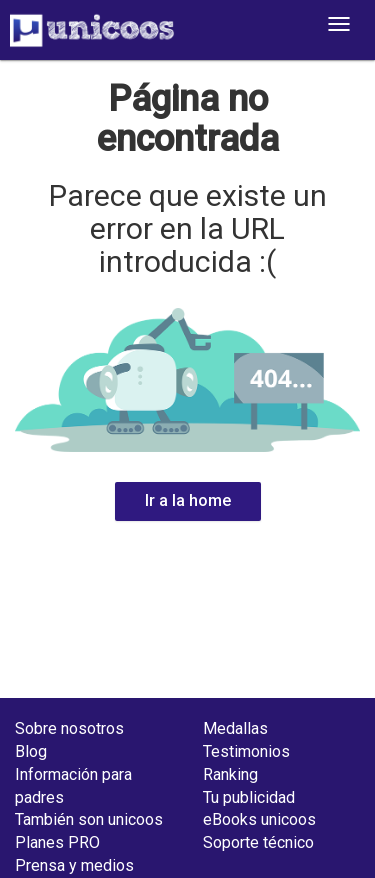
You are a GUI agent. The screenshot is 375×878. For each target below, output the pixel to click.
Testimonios (246, 751)
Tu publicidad (249, 797)
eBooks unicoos (259, 819)
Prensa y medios (74, 865)
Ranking (230, 774)
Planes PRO (57, 842)
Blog (31, 751)
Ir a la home (188, 500)
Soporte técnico (258, 842)
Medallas (235, 728)
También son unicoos (89, 819)
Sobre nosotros (69, 728)
